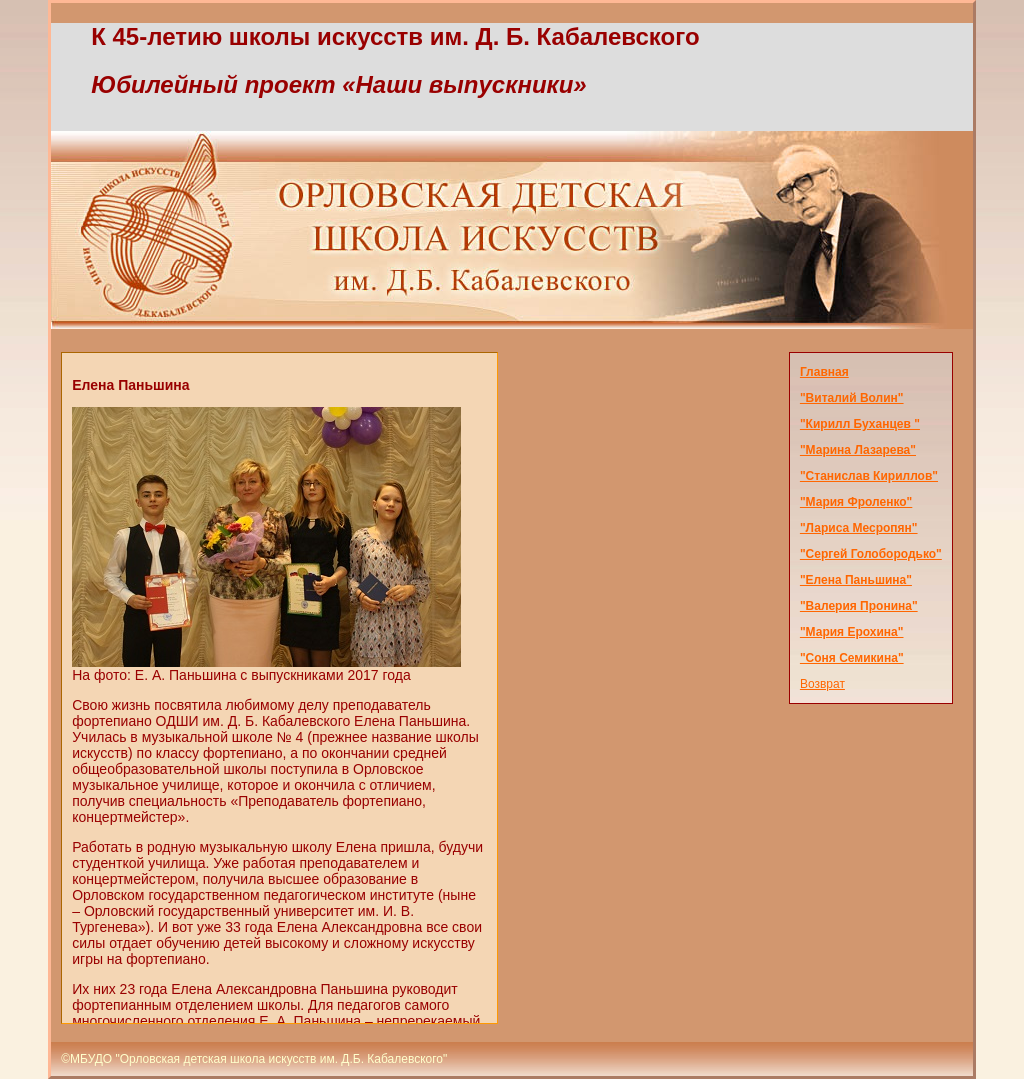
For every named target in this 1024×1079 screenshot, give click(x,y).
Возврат (822, 684)
